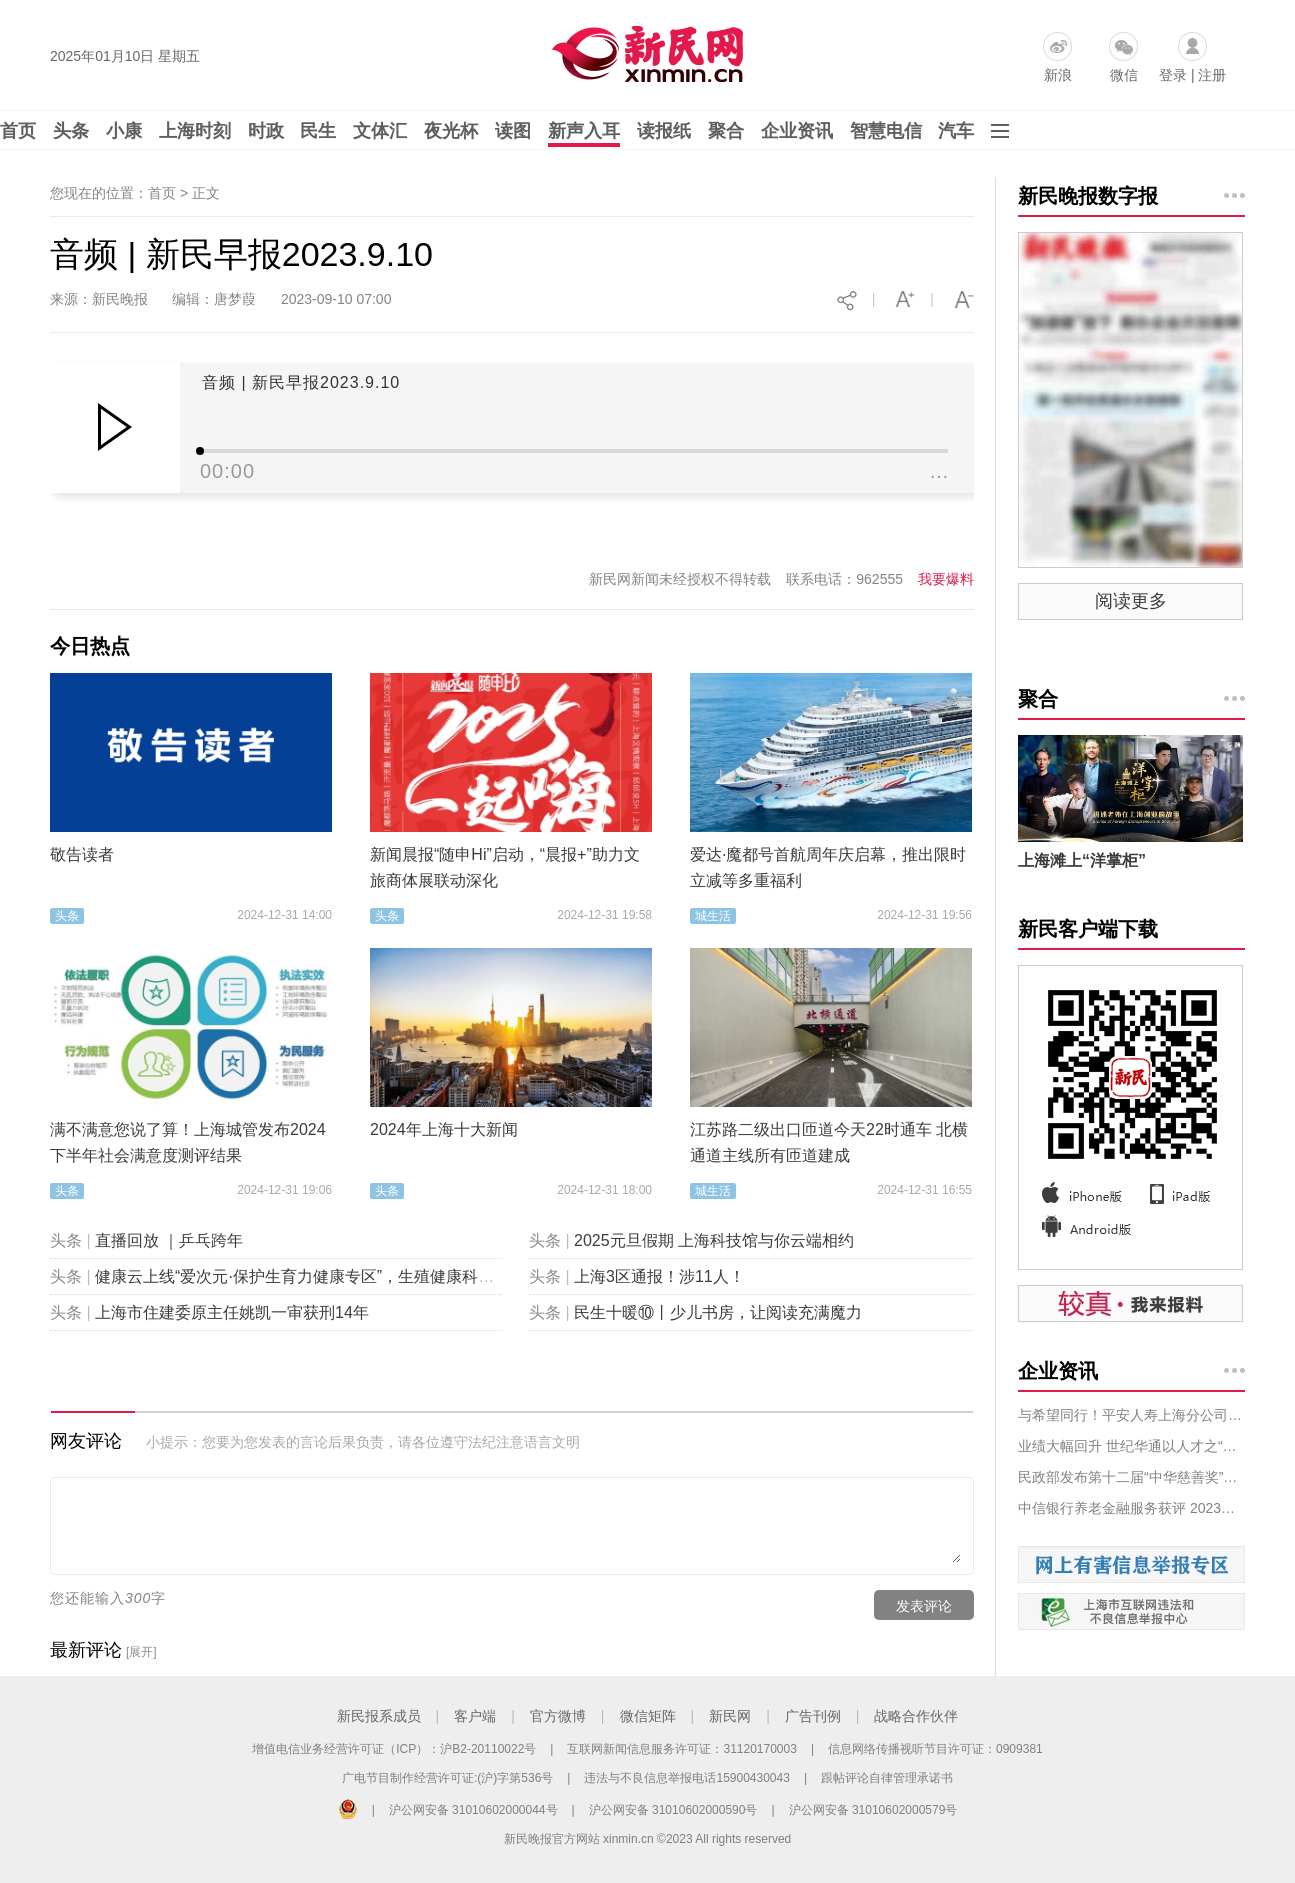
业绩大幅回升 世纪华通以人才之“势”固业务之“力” (1131, 1446)
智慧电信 (886, 131)
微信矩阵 (648, 1716)
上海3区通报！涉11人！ (659, 1276)
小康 (124, 131)
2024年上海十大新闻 (444, 1129)
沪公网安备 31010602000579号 (873, 1810)
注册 (1212, 75)
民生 (318, 131)
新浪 (1058, 75)
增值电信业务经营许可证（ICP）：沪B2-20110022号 (394, 1749)
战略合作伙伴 (916, 1716)
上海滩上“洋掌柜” (1082, 860)
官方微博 (558, 1716)
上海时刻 (195, 131)
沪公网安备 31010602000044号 (473, 1810)
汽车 (956, 131)
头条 (71, 131)
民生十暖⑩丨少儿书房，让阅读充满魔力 (718, 1312)
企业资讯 (797, 131)
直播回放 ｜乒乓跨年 (169, 1240)
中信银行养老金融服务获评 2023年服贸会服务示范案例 (1131, 1508)
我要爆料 (946, 579)
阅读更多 (1131, 601)
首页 (18, 131)
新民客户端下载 (1088, 929)
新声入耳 (584, 131)
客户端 (475, 1716)
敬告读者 (82, 854)
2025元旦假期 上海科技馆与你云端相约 (714, 1240)
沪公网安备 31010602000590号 (673, 1810)
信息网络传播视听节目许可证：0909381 (935, 1749)
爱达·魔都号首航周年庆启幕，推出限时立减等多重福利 (828, 867)
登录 (1173, 75)
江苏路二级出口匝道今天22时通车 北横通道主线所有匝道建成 (829, 1142)
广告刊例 (813, 1716)
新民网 (730, 1716)
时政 (266, 131)
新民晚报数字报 (1088, 196)
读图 (513, 131)
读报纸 (664, 131)
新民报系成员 (379, 1716)
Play (114, 427)
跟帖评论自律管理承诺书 (887, 1778)
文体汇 (380, 131)
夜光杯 (451, 131)
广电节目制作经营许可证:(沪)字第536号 (447, 1778)
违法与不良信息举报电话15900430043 (686, 1778)
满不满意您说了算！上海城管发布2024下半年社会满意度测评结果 (188, 1142)
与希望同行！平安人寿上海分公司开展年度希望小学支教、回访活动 (1131, 1415)
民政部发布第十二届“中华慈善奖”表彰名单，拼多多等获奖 (1131, 1477)
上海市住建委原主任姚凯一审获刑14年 (232, 1312)
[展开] (141, 1652)
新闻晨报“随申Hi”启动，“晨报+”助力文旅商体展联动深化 (505, 867)
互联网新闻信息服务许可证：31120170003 (681, 1749)
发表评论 (924, 1606)
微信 (1124, 75)
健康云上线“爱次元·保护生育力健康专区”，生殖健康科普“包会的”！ (332, 1276)
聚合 (726, 131)
